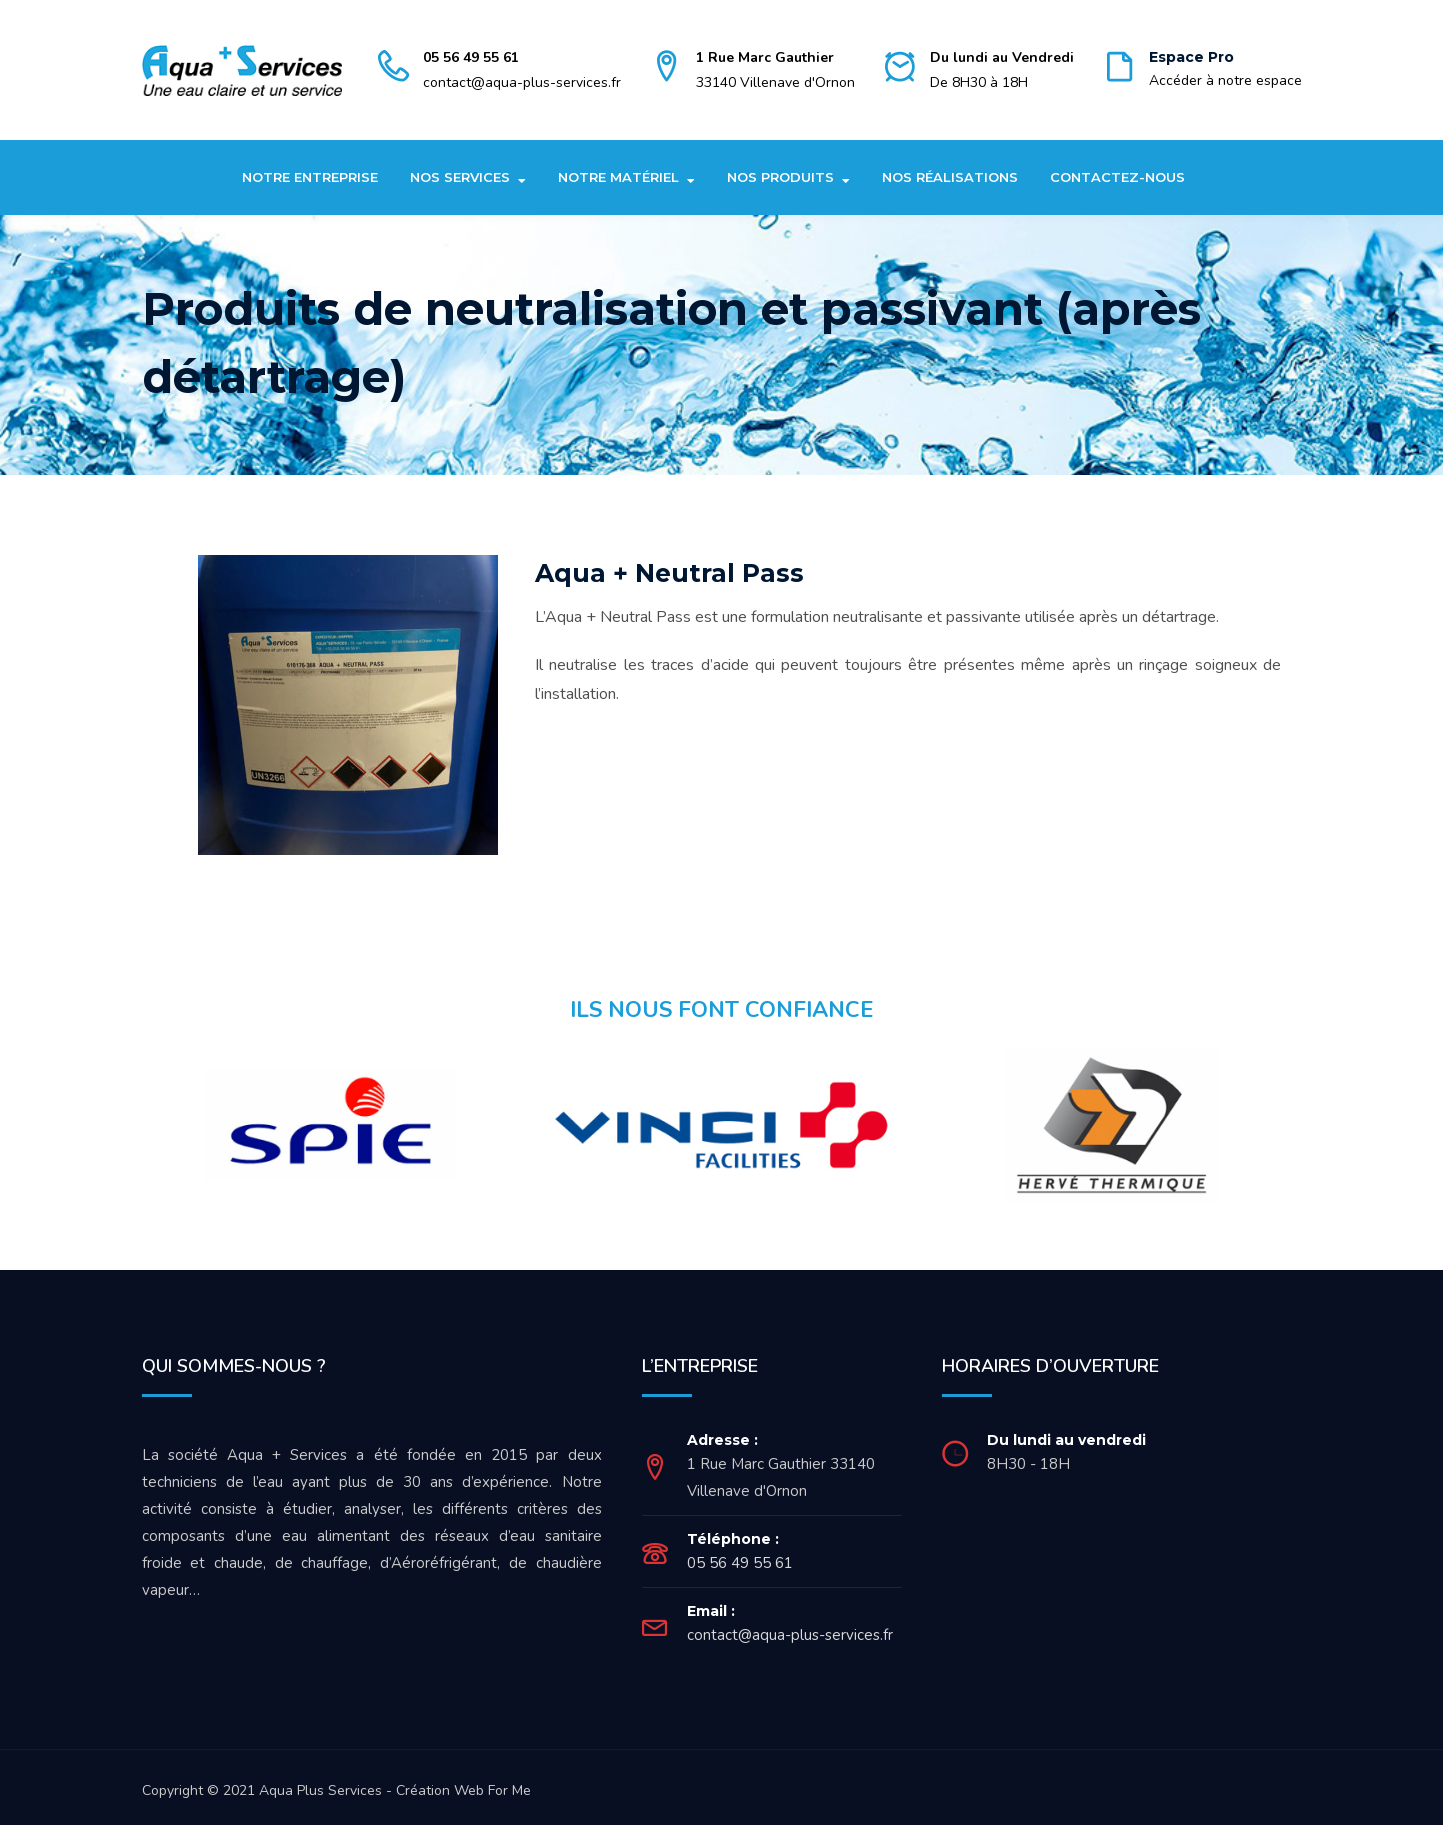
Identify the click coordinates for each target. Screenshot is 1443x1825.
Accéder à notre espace (1225, 80)
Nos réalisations (950, 177)
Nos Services (460, 177)
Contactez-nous (1117, 177)
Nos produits (780, 177)
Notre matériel (618, 177)
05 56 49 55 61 (471, 57)
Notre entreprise (310, 177)
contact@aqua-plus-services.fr (522, 82)
